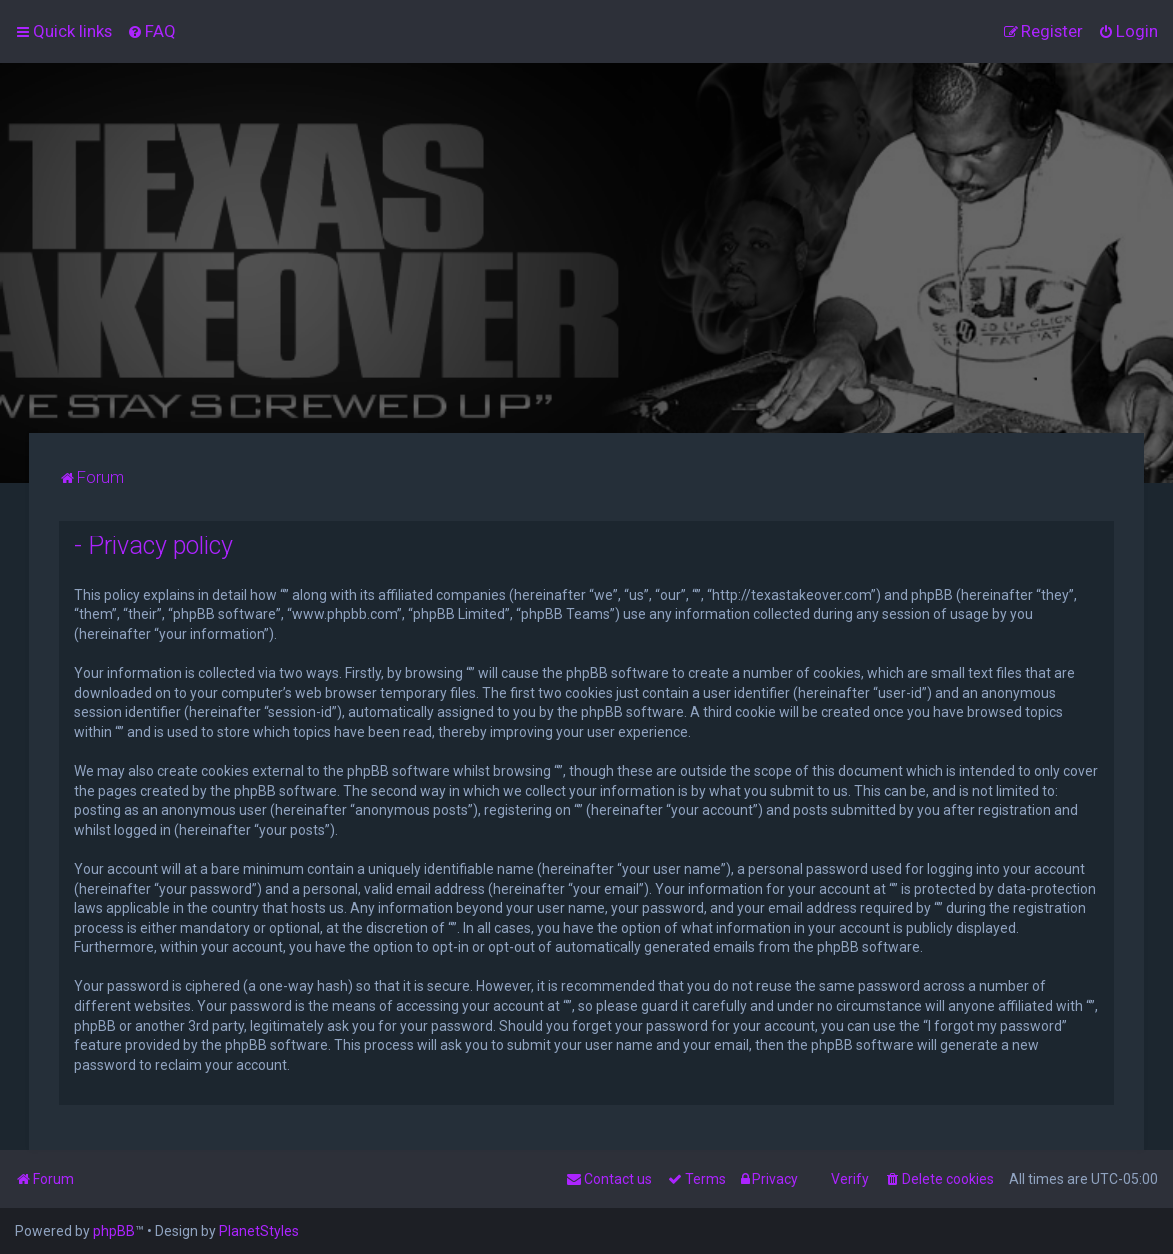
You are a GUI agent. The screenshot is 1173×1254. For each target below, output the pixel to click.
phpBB (114, 1231)
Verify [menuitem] (850, 1179)
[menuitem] (151, 31)
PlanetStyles (259, 1231)
